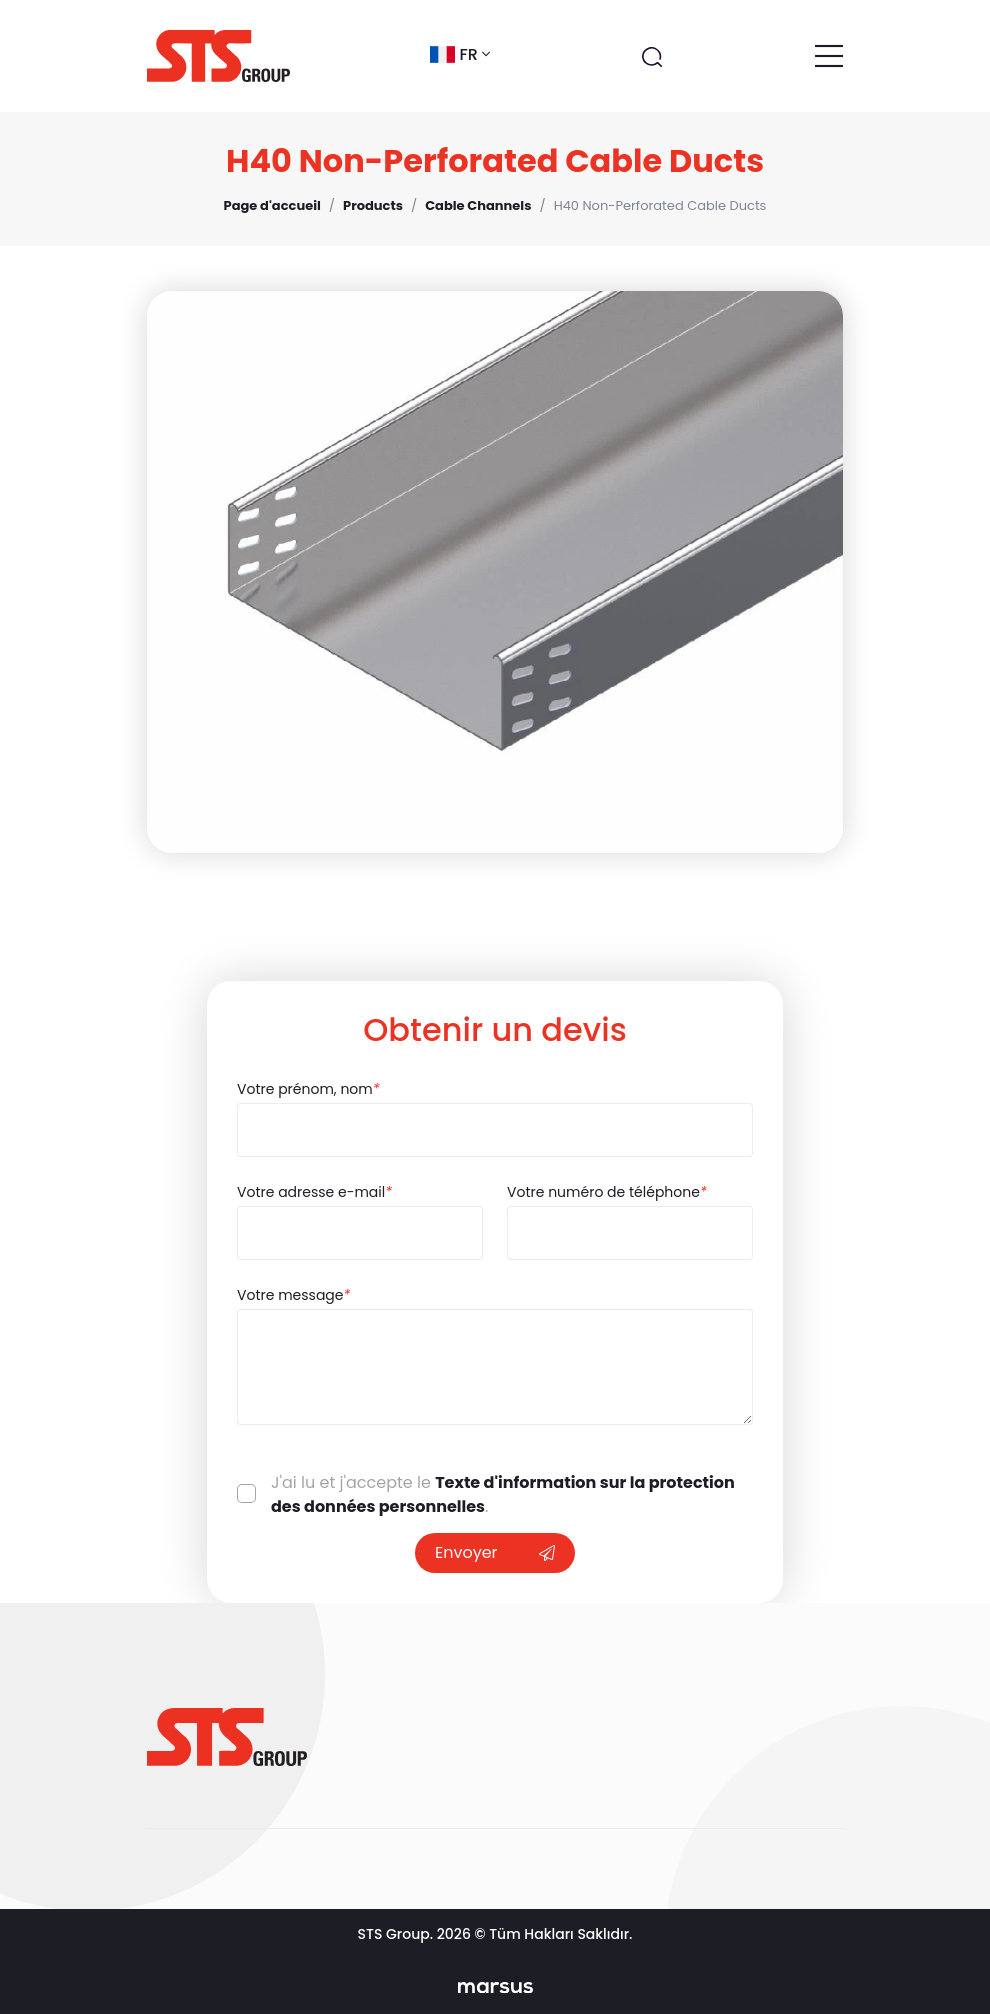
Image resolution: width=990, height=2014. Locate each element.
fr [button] (460, 54)
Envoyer (495, 1552)
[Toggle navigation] (829, 56)
